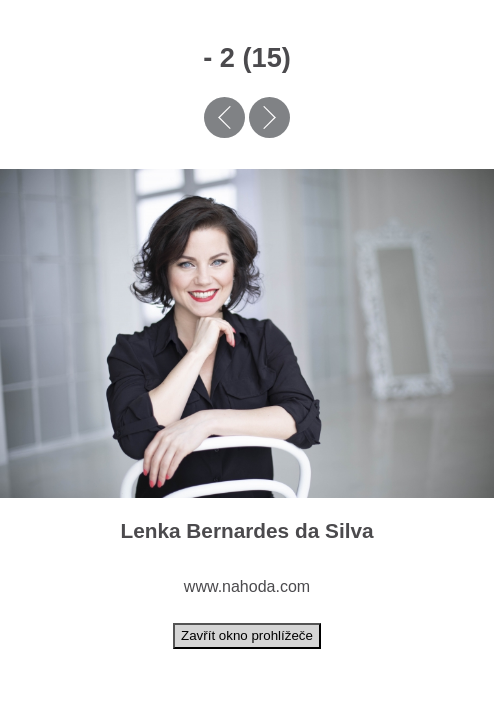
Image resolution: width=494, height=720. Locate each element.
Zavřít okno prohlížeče (247, 635)
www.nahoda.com (247, 586)
